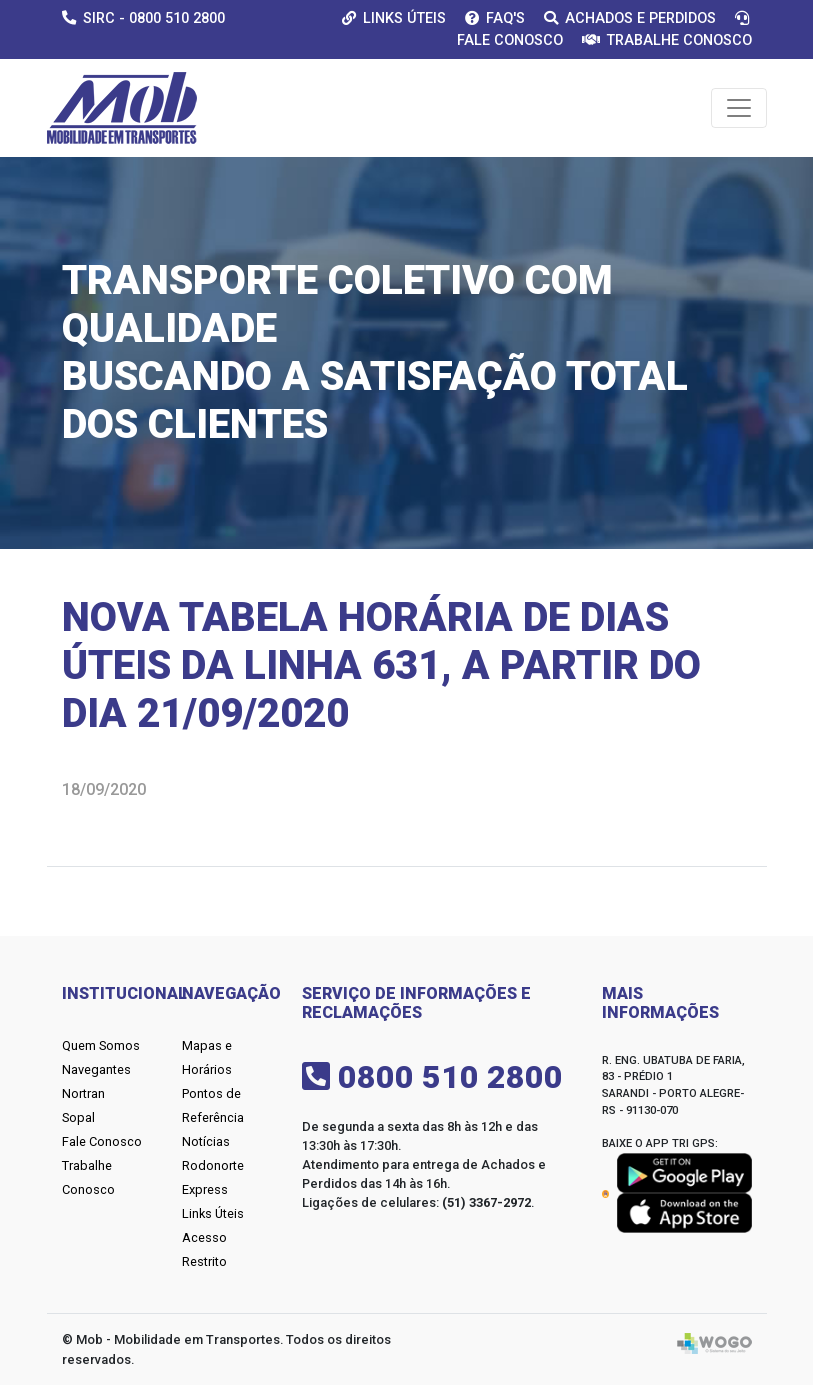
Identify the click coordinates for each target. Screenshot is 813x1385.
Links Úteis (394, 18)
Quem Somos (101, 1045)
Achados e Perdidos (630, 18)
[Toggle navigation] (739, 108)
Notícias (206, 1141)
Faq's (495, 18)
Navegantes (96, 1069)
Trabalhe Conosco (667, 40)
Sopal (78, 1117)
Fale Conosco (102, 1141)
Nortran (83, 1093)
